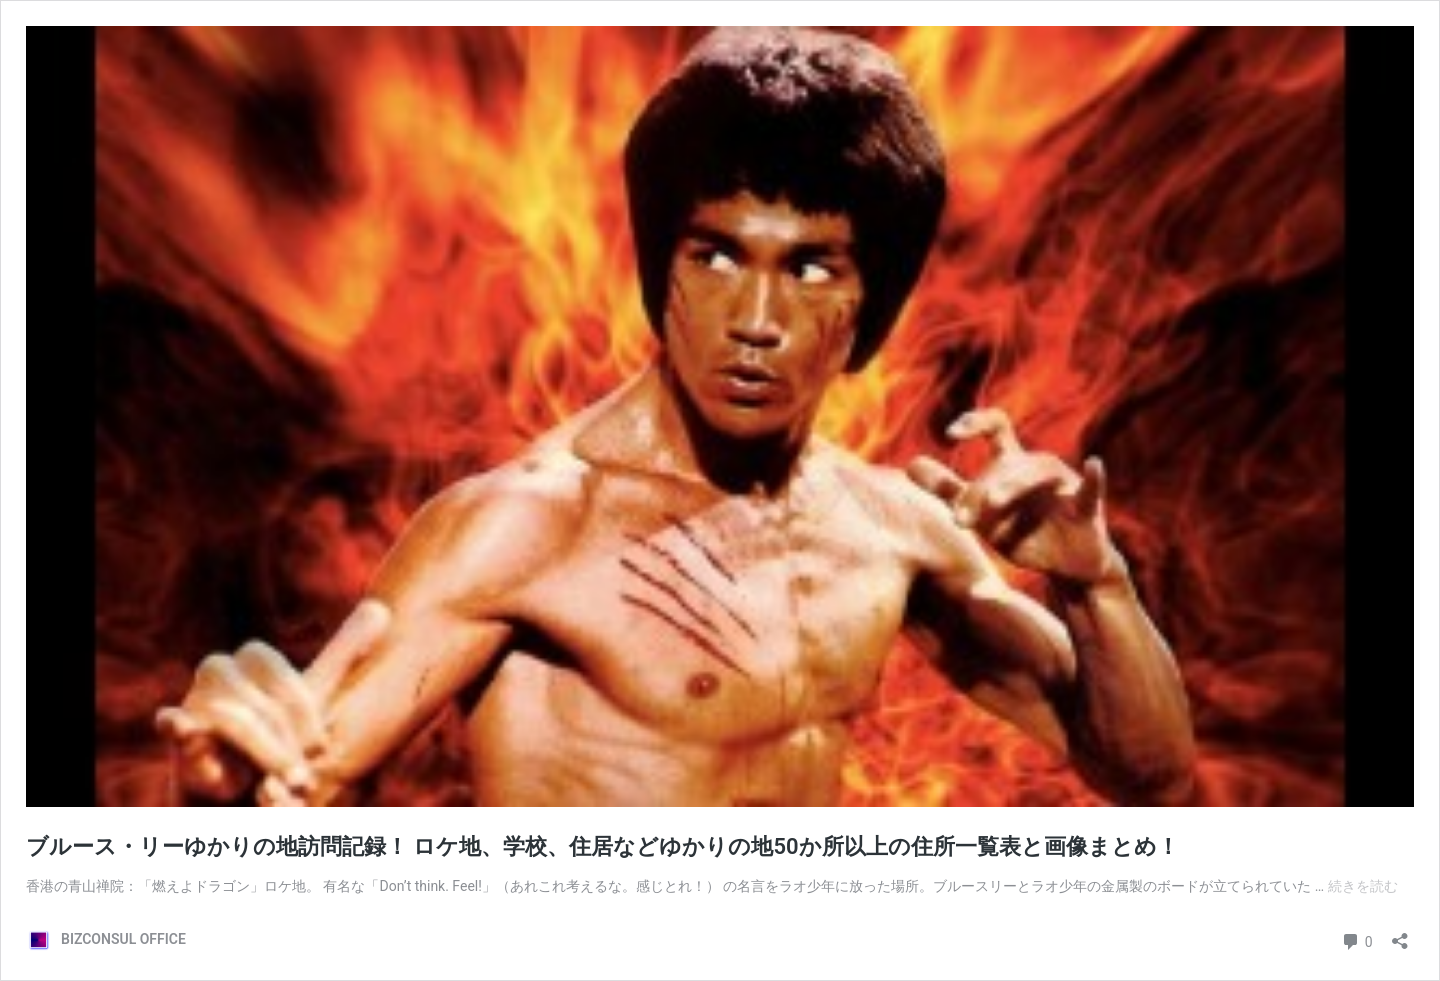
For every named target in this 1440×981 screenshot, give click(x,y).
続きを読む (1363, 886)
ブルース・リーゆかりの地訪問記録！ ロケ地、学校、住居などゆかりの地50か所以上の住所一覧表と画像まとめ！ (602, 846)
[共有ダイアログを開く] (1400, 934)
